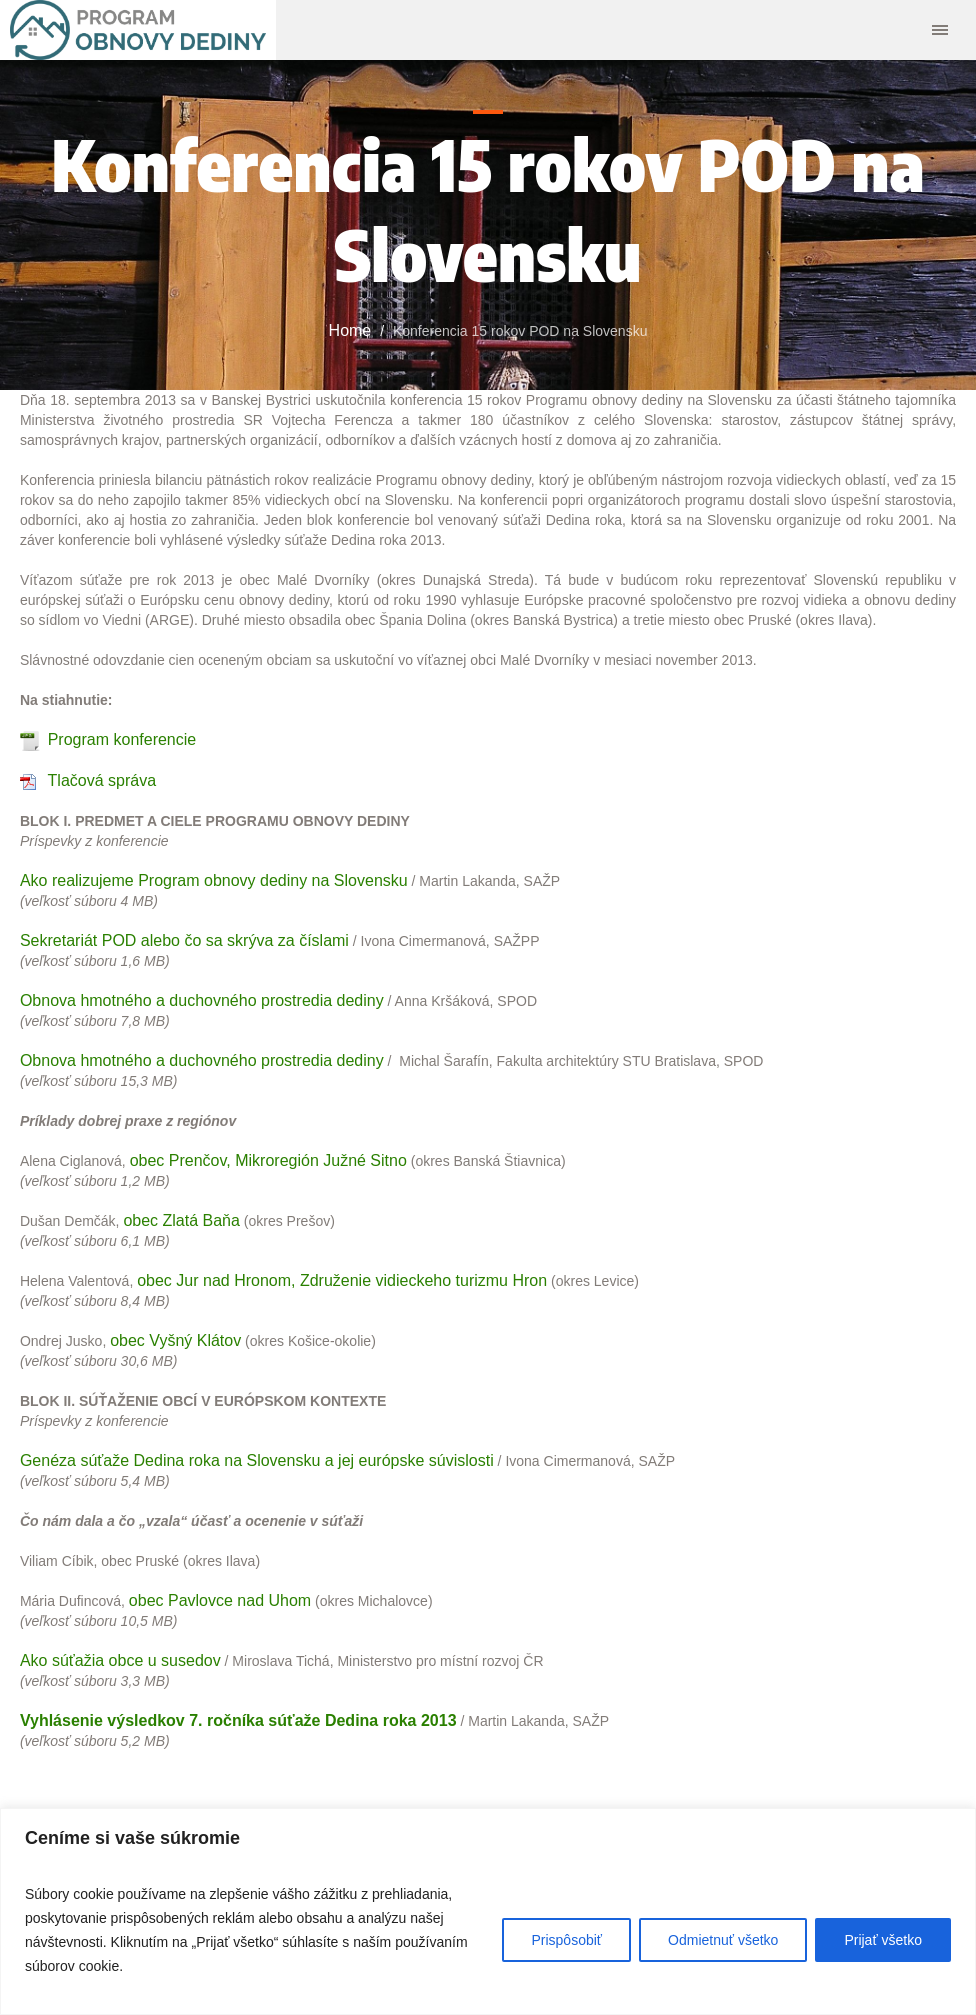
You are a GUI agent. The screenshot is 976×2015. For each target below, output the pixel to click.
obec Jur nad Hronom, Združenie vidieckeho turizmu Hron (342, 1280)
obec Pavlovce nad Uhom (220, 1600)
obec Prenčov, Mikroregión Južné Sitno (268, 1160)
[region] (488, 1911)
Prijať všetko (883, 1940)
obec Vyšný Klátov (175, 1340)
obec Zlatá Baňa (181, 1220)
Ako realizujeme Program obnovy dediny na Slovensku (214, 880)
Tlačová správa (102, 780)
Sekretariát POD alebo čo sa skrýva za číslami (184, 940)
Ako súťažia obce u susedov (120, 1660)
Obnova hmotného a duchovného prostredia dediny (202, 1000)
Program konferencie (122, 739)
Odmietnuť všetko (723, 1940)
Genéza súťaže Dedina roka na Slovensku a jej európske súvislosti (257, 1460)
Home (350, 330)
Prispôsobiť (566, 1940)
